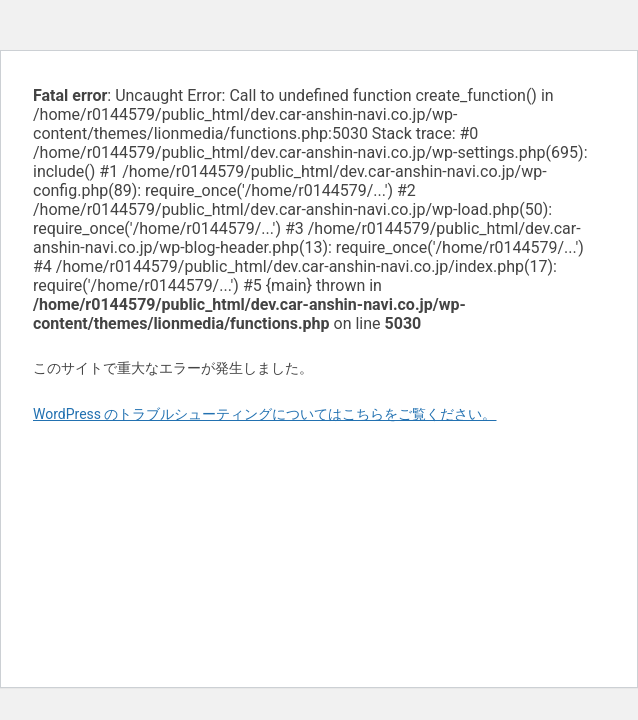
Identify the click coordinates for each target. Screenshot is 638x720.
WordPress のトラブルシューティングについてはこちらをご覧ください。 (265, 414)
